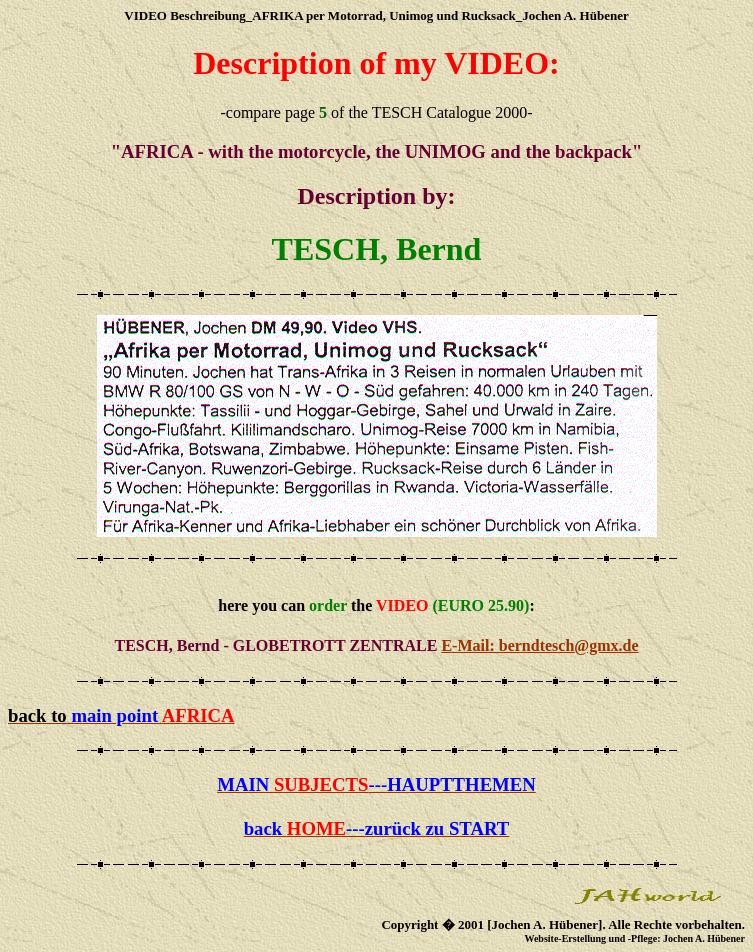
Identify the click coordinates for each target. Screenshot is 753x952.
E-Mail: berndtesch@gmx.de (539, 645)
